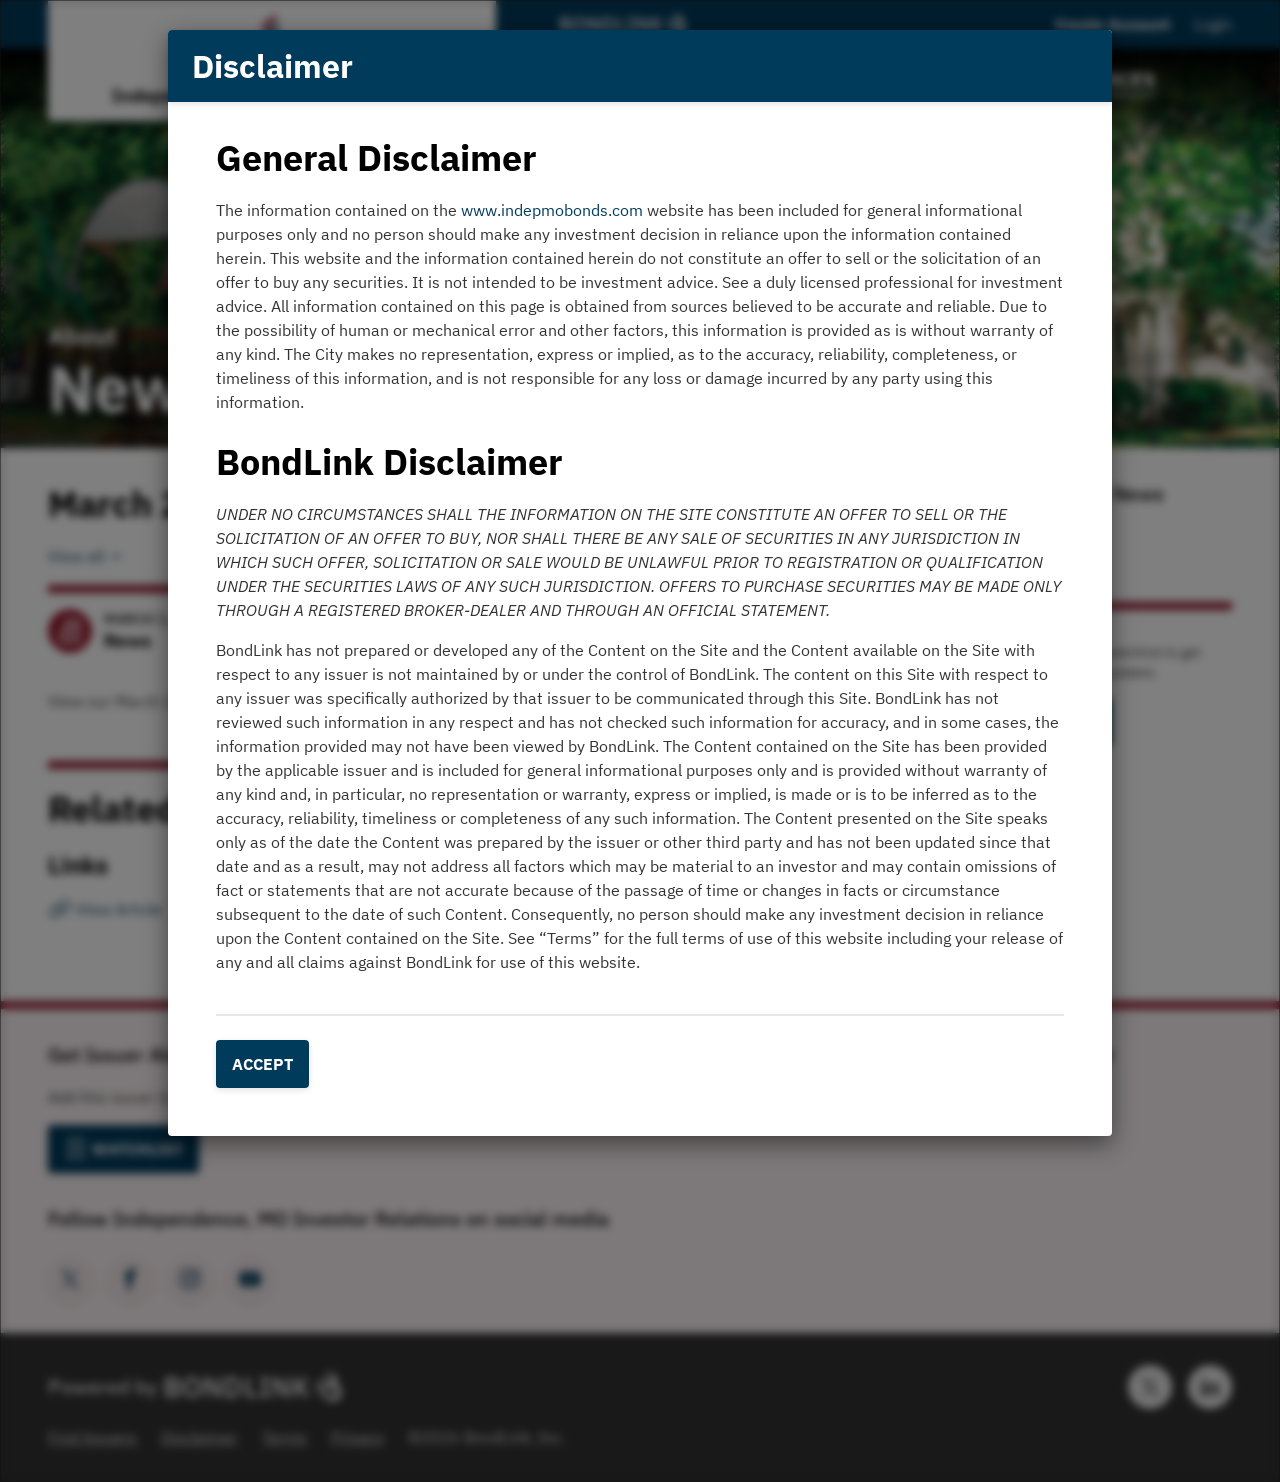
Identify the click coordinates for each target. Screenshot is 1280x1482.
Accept (262, 1064)
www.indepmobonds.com (552, 210)
